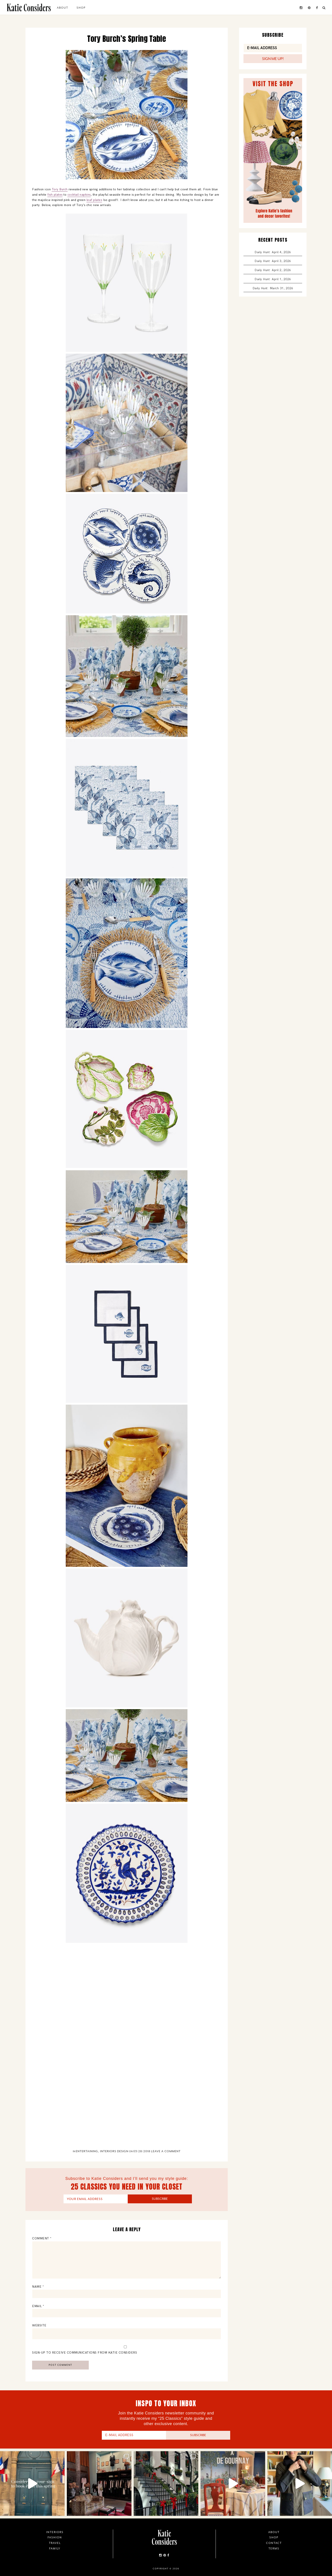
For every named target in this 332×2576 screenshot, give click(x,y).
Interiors (55, 2532)
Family (54, 2548)
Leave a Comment (166, 2151)
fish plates (55, 195)
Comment (42, 2238)
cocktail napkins (79, 195)
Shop (81, 8)
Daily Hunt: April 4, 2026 (273, 252)
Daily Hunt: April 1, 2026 (273, 279)
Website (39, 2325)
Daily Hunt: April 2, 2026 (273, 270)
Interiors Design (114, 2151)
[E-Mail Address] (272, 48)
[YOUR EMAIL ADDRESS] (96, 2198)
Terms (273, 2548)
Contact (274, 2543)
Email (38, 2306)
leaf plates (94, 200)
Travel (55, 2543)
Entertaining (87, 2151)
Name (38, 2287)
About (62, 8)
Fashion (55, 2537)
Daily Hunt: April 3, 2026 (273, 261)
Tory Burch (60, 189)
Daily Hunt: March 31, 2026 (273, 288)
